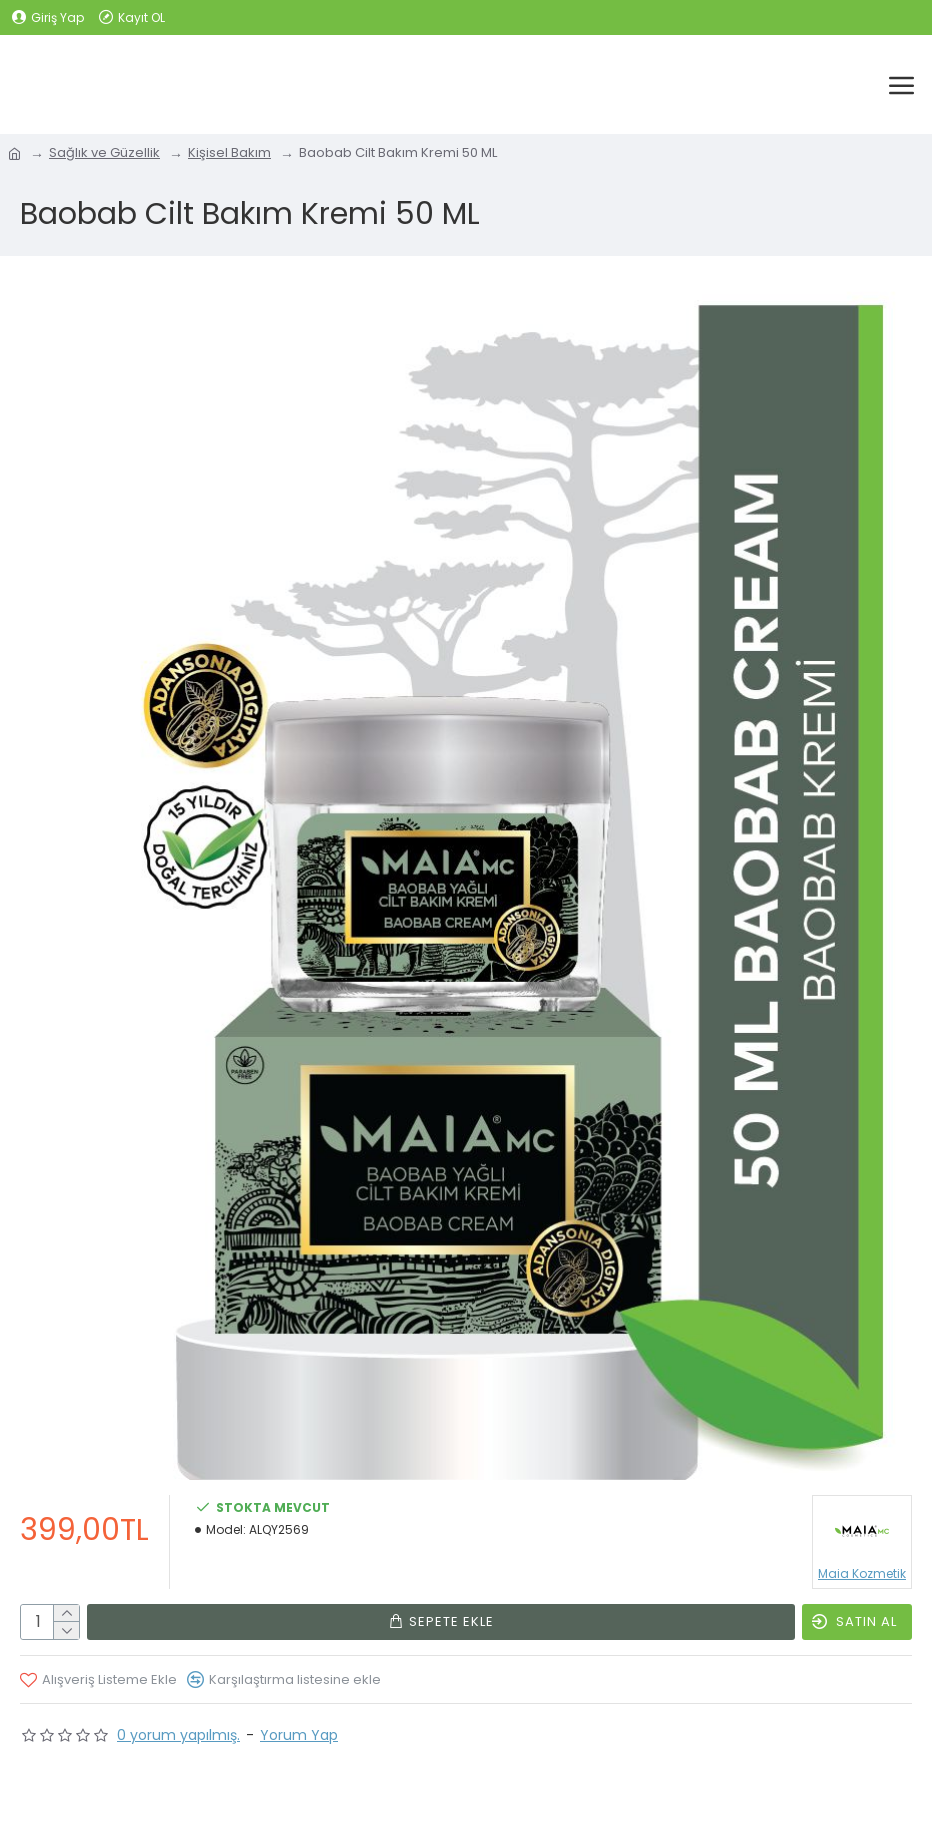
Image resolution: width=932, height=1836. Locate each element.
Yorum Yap (299, 1735)
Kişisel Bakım (229, 152)
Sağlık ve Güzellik (104, 152)
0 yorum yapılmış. (178, 1735)
